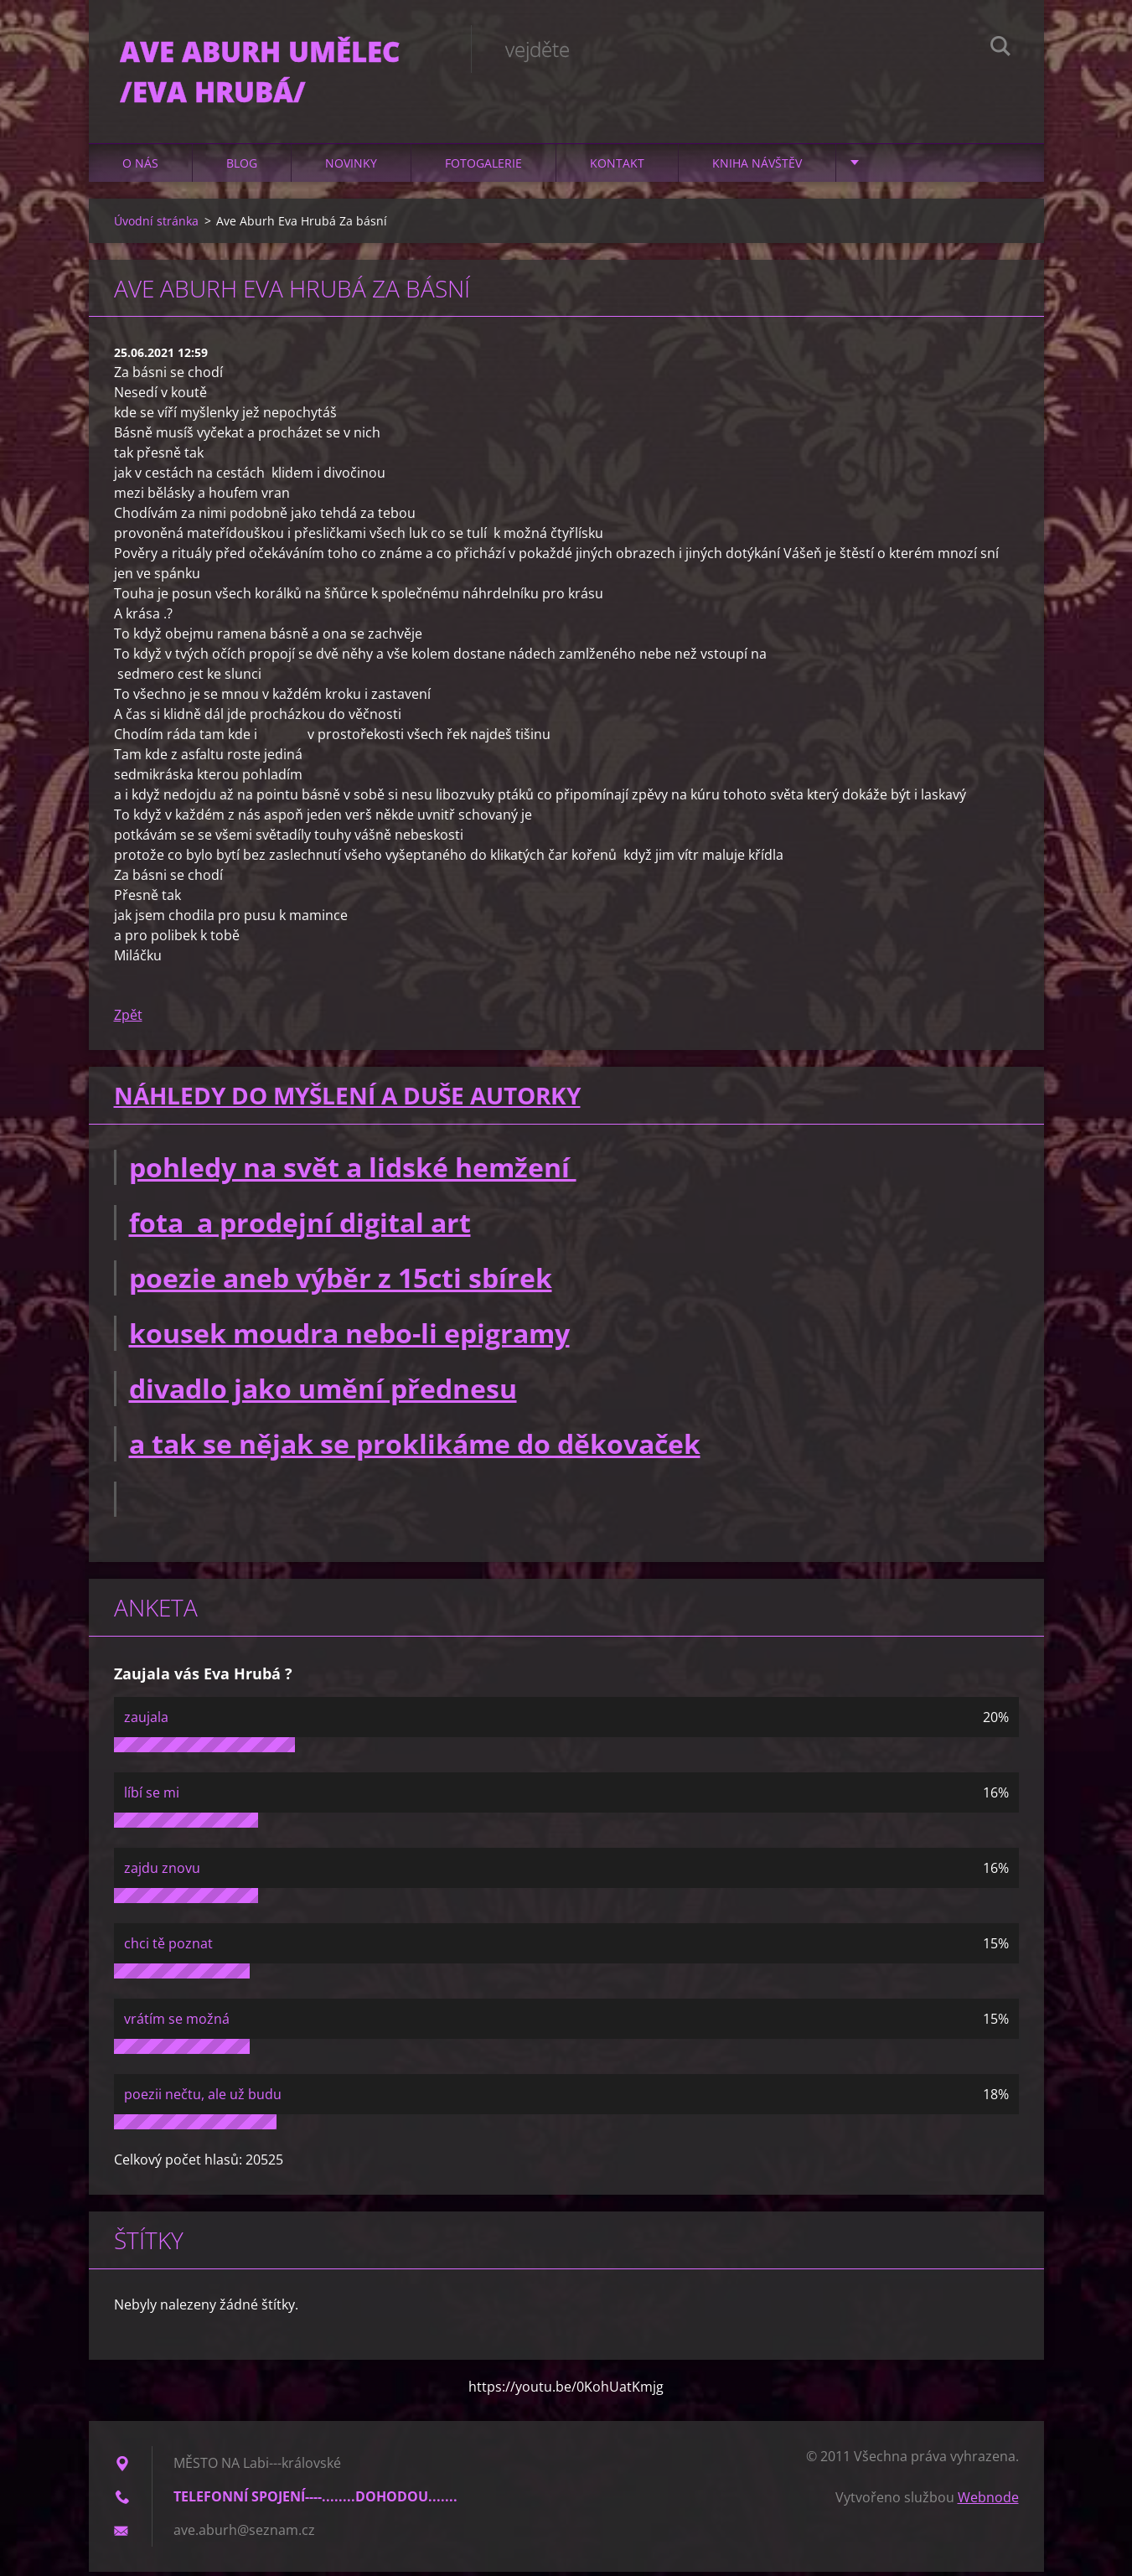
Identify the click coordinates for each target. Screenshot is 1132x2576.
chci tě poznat (168, 1947)
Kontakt (617, 167)
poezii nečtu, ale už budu (203, 2098)
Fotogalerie (483, 167)
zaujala (146, 1721)
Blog (241, 167)
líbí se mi (151, 1796)
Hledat (1000, 49)
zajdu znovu (162, 1872)
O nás (140, 167)
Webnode (988, 2501)
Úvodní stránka (156, 225)
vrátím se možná (177, 2023)
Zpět (128, 1020)
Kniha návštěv (757, 167)
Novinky (351, 167)
